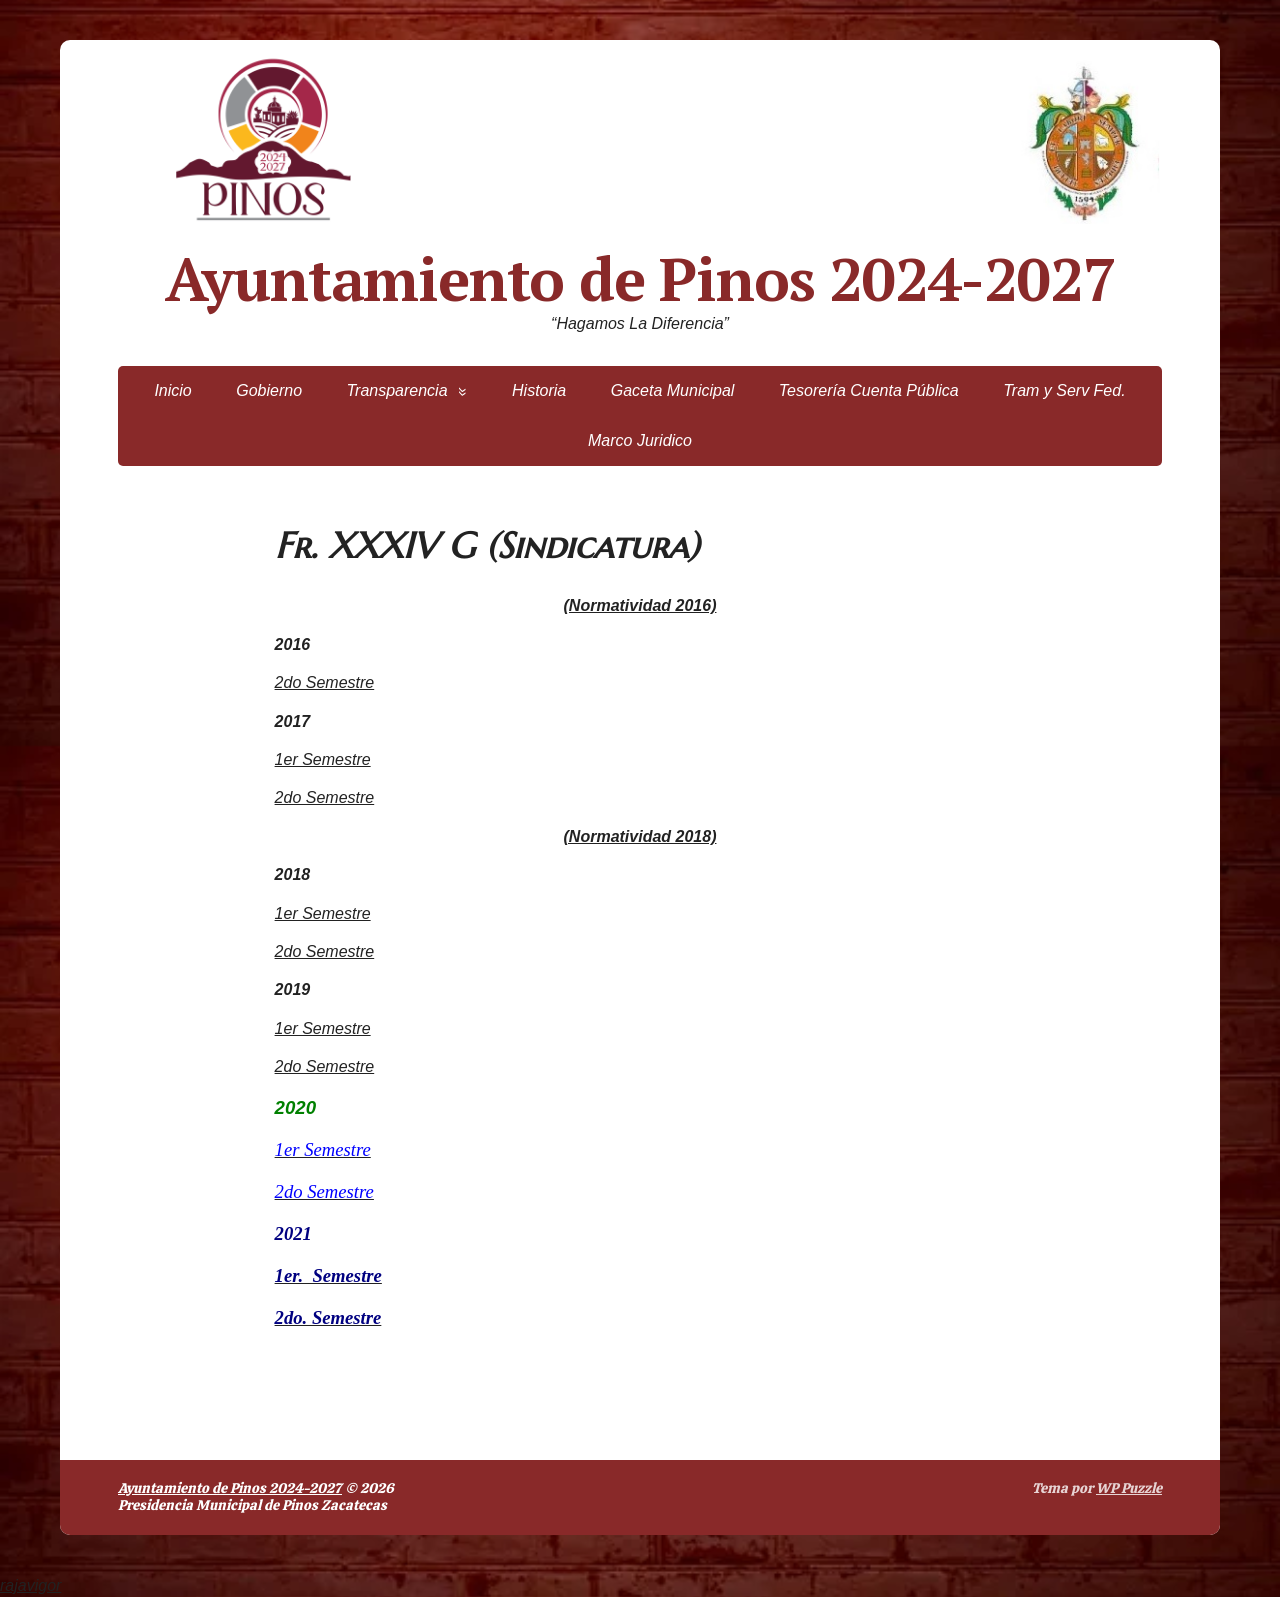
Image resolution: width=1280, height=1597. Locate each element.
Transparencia (396, 390)
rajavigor (30, 1585)
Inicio (172, 390)
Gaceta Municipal (673, 390)
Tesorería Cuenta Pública (869, 390)
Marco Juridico (640, 440)
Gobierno (269, 390)
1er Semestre (323, 759)
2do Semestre (325, 682)
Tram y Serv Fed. (1064, 390)
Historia (539, 390)
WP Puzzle (1129, 1488)
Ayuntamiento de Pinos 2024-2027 (640, 279)
